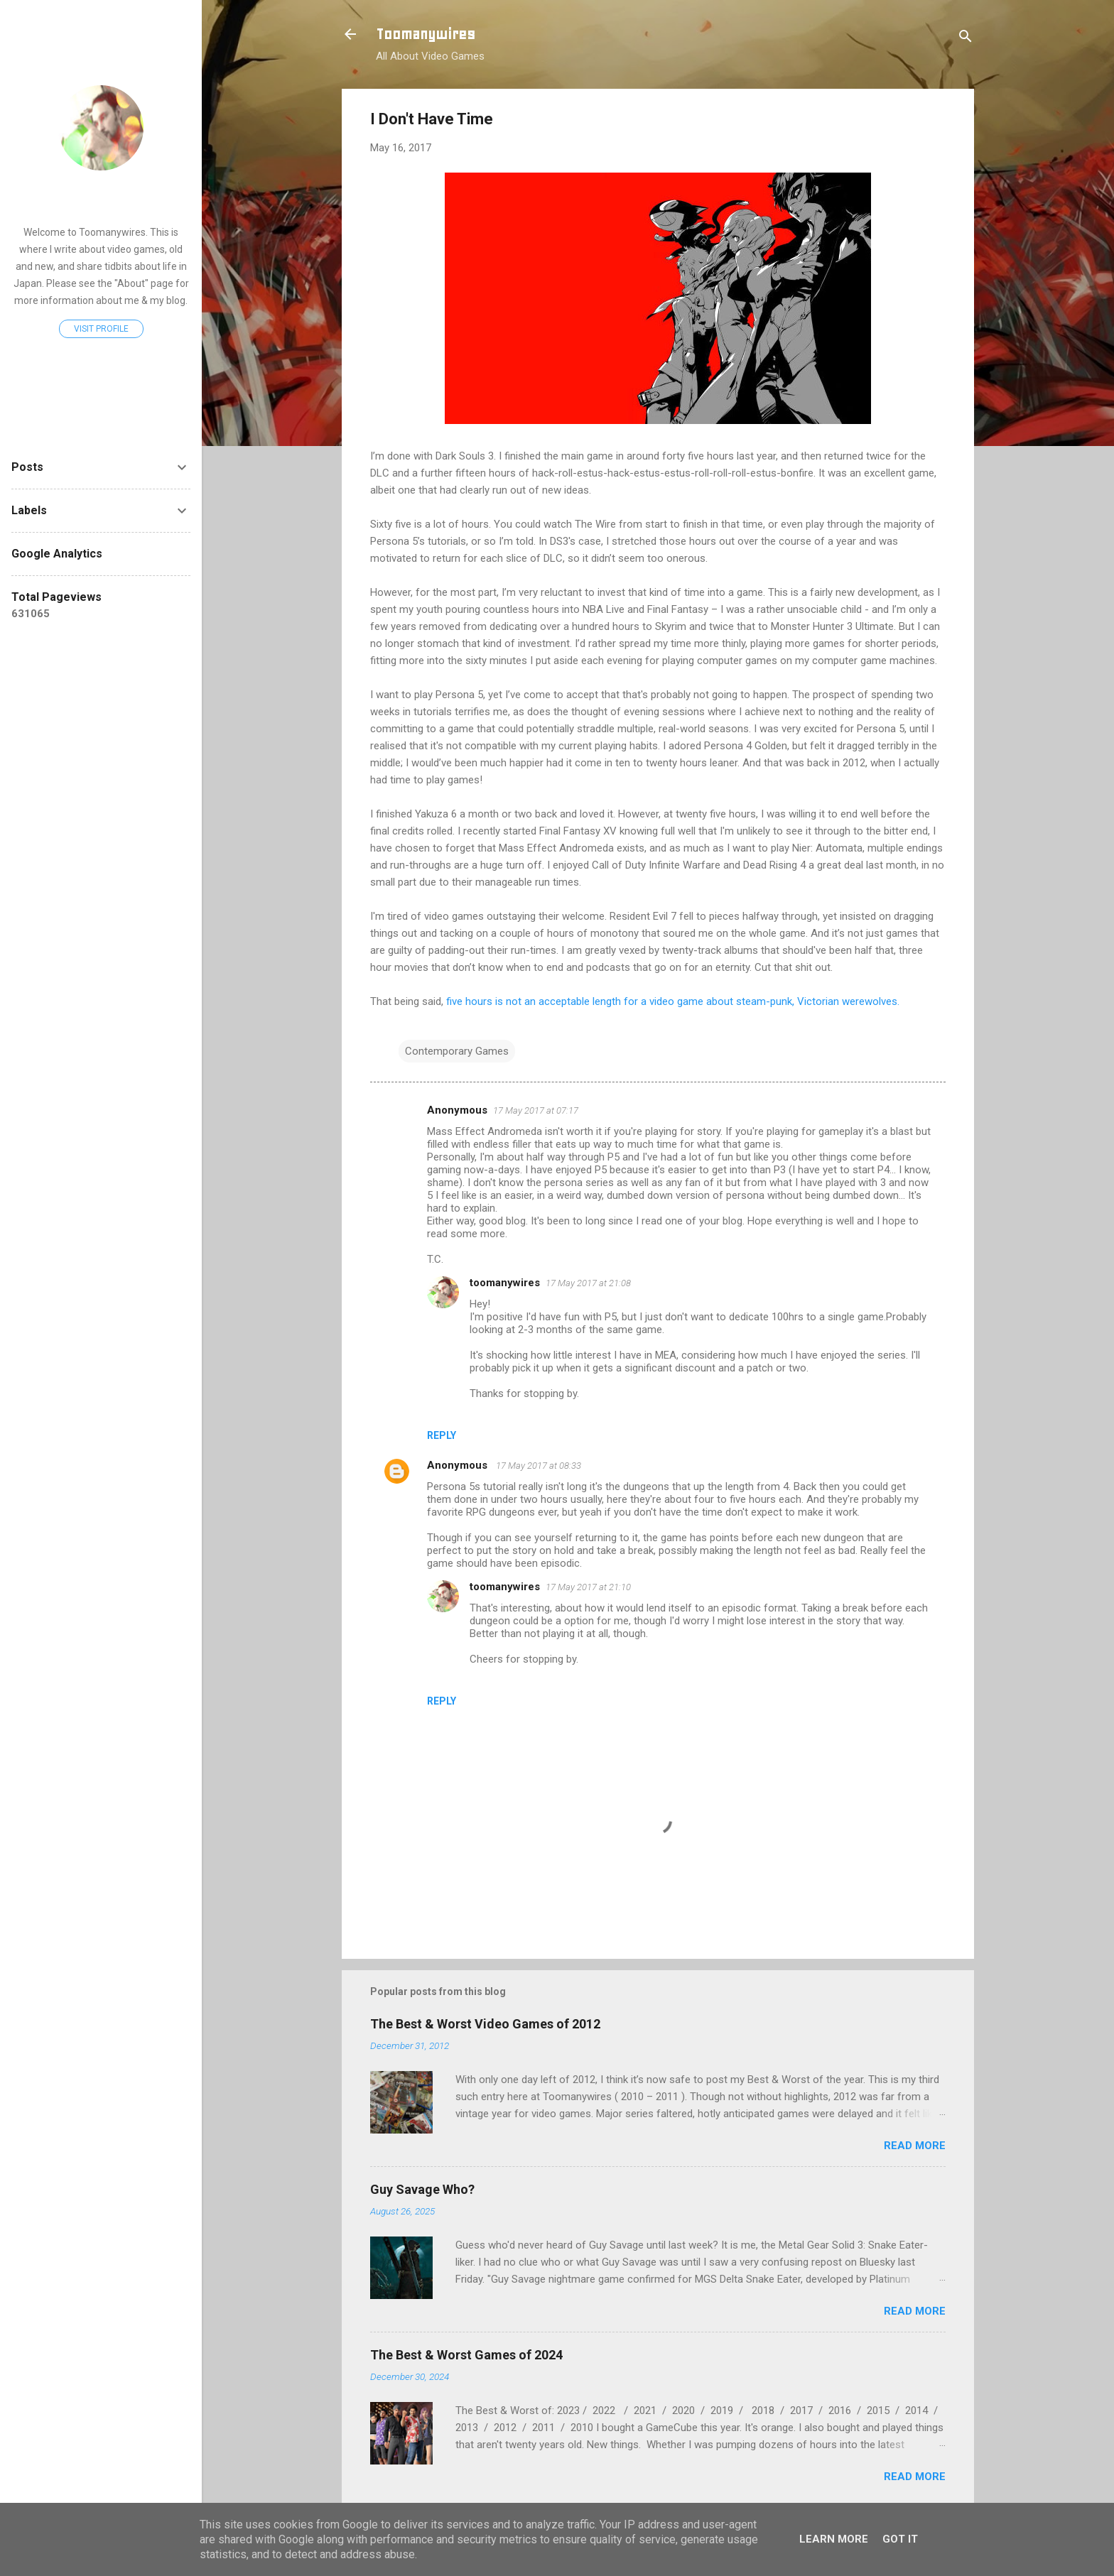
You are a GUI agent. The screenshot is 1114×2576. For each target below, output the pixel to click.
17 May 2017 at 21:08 (588, 1283)
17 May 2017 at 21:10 (588, 1587)
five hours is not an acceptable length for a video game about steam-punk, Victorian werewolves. (672, 1001)
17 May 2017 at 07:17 (535, 1110)
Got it (900, 2539)
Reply (441, 1435)
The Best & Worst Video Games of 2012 (485, 2023)
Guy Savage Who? (422, 2189)
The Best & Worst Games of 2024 (466, 2354)
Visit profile (101, 329)
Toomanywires (425, 34)
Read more (915, 2145)
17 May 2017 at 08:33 (538, 1465)
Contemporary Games (457, 1051)
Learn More (833, 2539)
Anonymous (458, 1465)
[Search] (965, 38)
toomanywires (505, 1282)
